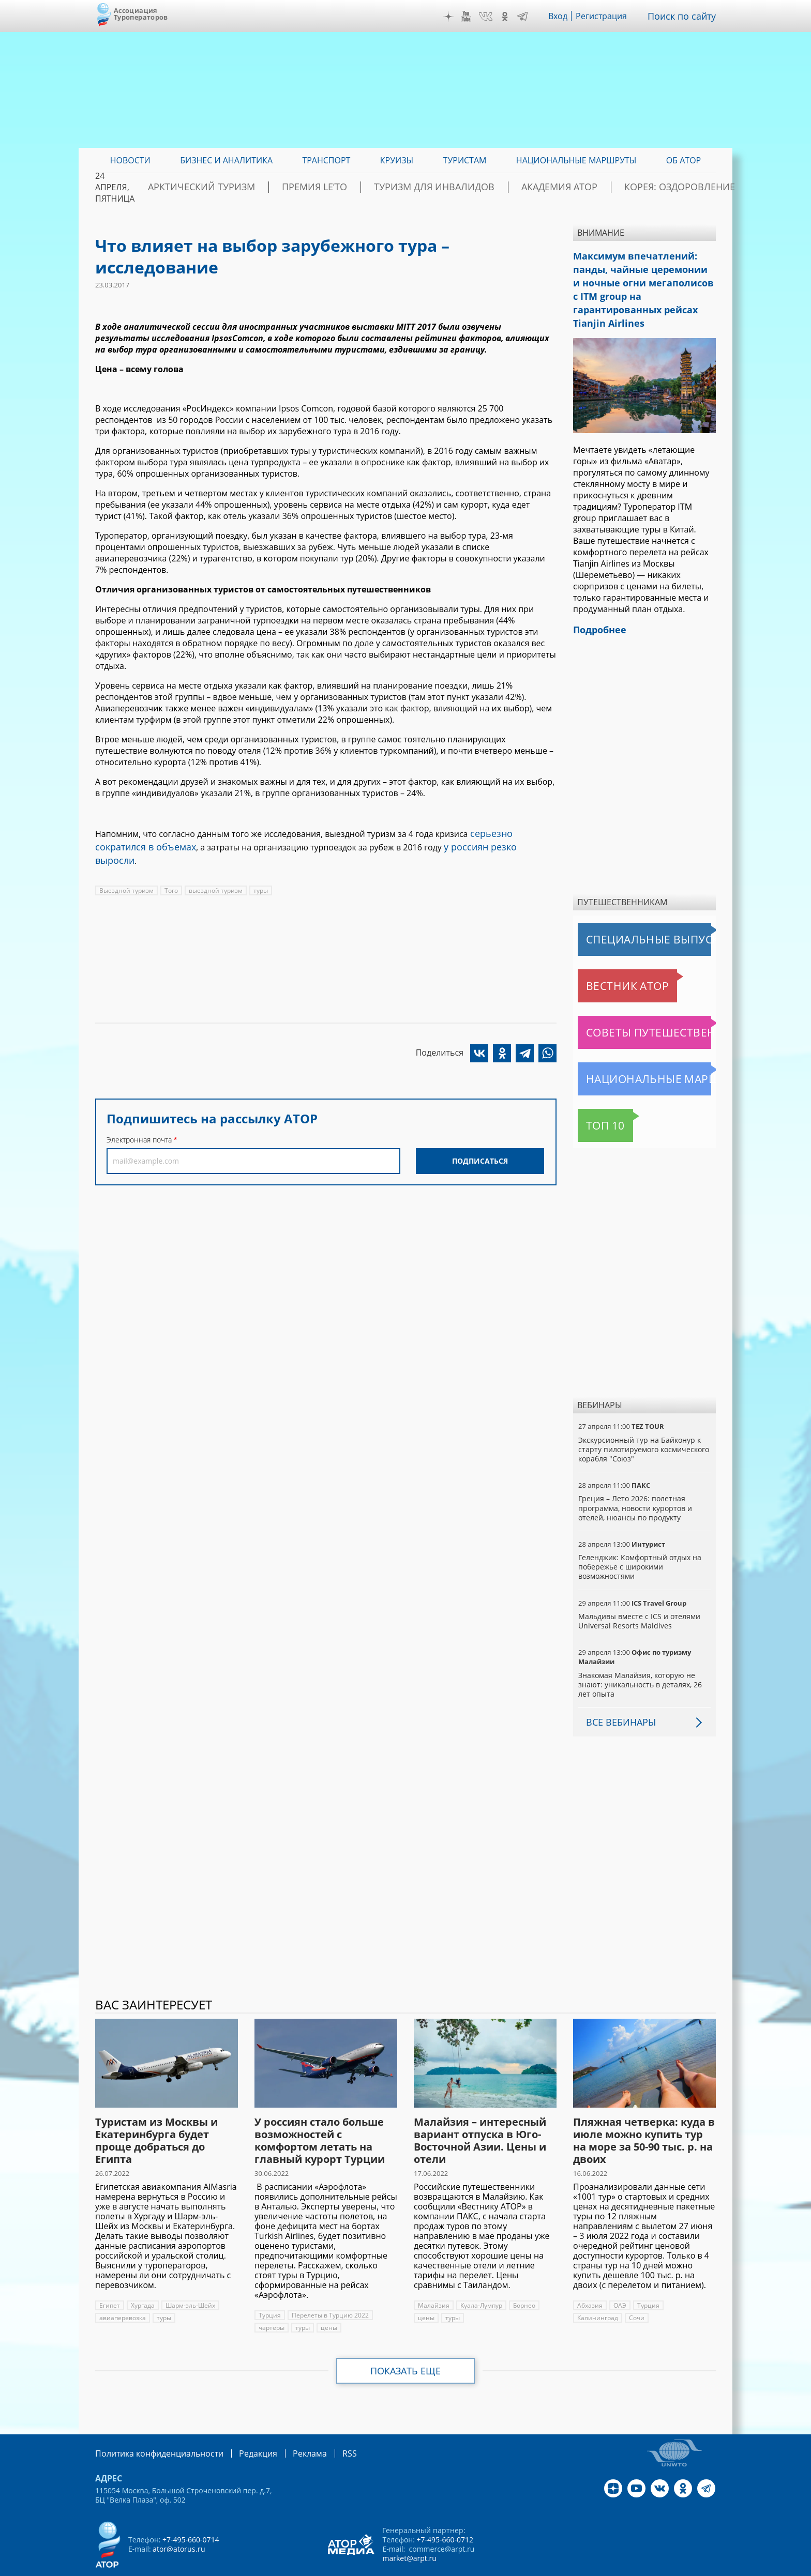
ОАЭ (619, 2279)
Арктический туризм (271, 187)
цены (329, 2301)
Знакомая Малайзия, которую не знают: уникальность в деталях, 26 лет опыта (639, 1658)
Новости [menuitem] (130, 160)
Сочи (585, 2292)
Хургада (142, 2279)
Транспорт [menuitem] (326, 160)
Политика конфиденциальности (152, 2427)
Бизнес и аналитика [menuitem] (226, 160)
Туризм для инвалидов (463, 187)
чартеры (271, 2301)
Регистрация (609, 16)
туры (259, 872)
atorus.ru (619, 2566)
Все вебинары (617, 1696)
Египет (109, 2279)
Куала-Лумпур (480, 2279)
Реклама (288, 2427)
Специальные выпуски (625, 913)
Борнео (523, 2279)
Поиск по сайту (685, 16)
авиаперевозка (122, 2292)
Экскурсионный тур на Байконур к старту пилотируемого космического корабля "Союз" (643, 1423)
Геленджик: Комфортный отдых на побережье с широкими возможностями (639, 1541)
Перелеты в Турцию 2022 (329, 2289)
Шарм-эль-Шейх (190, 2279)
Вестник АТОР (607, 960)
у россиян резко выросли (436, 843)
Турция (269, 2289)
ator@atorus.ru (178, 2522)
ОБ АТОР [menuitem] (683, 160)
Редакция (241, 2427)
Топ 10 (594, 1099)
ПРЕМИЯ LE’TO (364, 187)
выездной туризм (214, 872)
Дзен (456, 16)
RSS (325, 2427)
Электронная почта (139, 1122)
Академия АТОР (567, 187)
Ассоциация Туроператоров (141, 14)
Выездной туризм (126, 872)
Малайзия (433, 2279)
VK (493, 16)
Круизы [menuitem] (396, 160)
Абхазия (589, 2279)
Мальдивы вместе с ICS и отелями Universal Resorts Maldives (638, 1595)
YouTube (474, 16)
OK (512, 16)
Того (170, 872)
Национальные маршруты (632, 1053)
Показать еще (405, 2345)
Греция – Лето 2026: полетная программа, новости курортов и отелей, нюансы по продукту (635, 1482)
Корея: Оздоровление (667, 187)
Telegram (529, 16)
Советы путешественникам (634, 1006)
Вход (565, 16)
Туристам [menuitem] (465, 160)
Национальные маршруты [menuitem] (576, 160)
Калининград (689, 2279)
